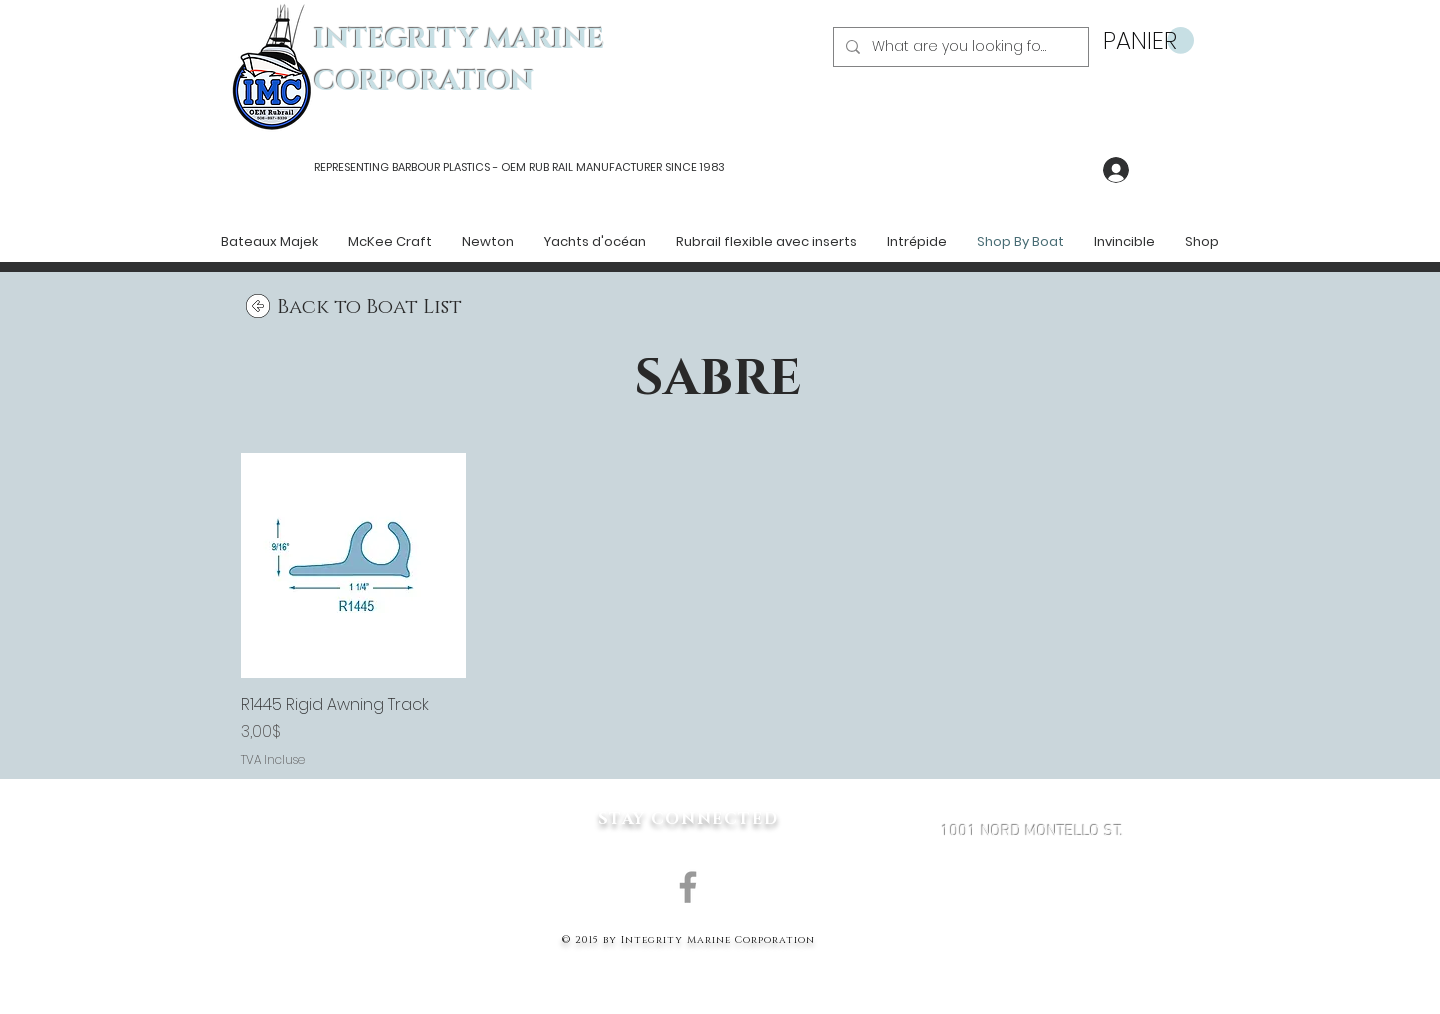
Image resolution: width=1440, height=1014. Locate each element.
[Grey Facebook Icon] (688, 887)
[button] (1148, 41)
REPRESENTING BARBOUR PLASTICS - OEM (420, 167)
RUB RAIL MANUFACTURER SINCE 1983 (625, 167)
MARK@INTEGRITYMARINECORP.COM (1032, 938)
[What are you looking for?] (959, 47)
